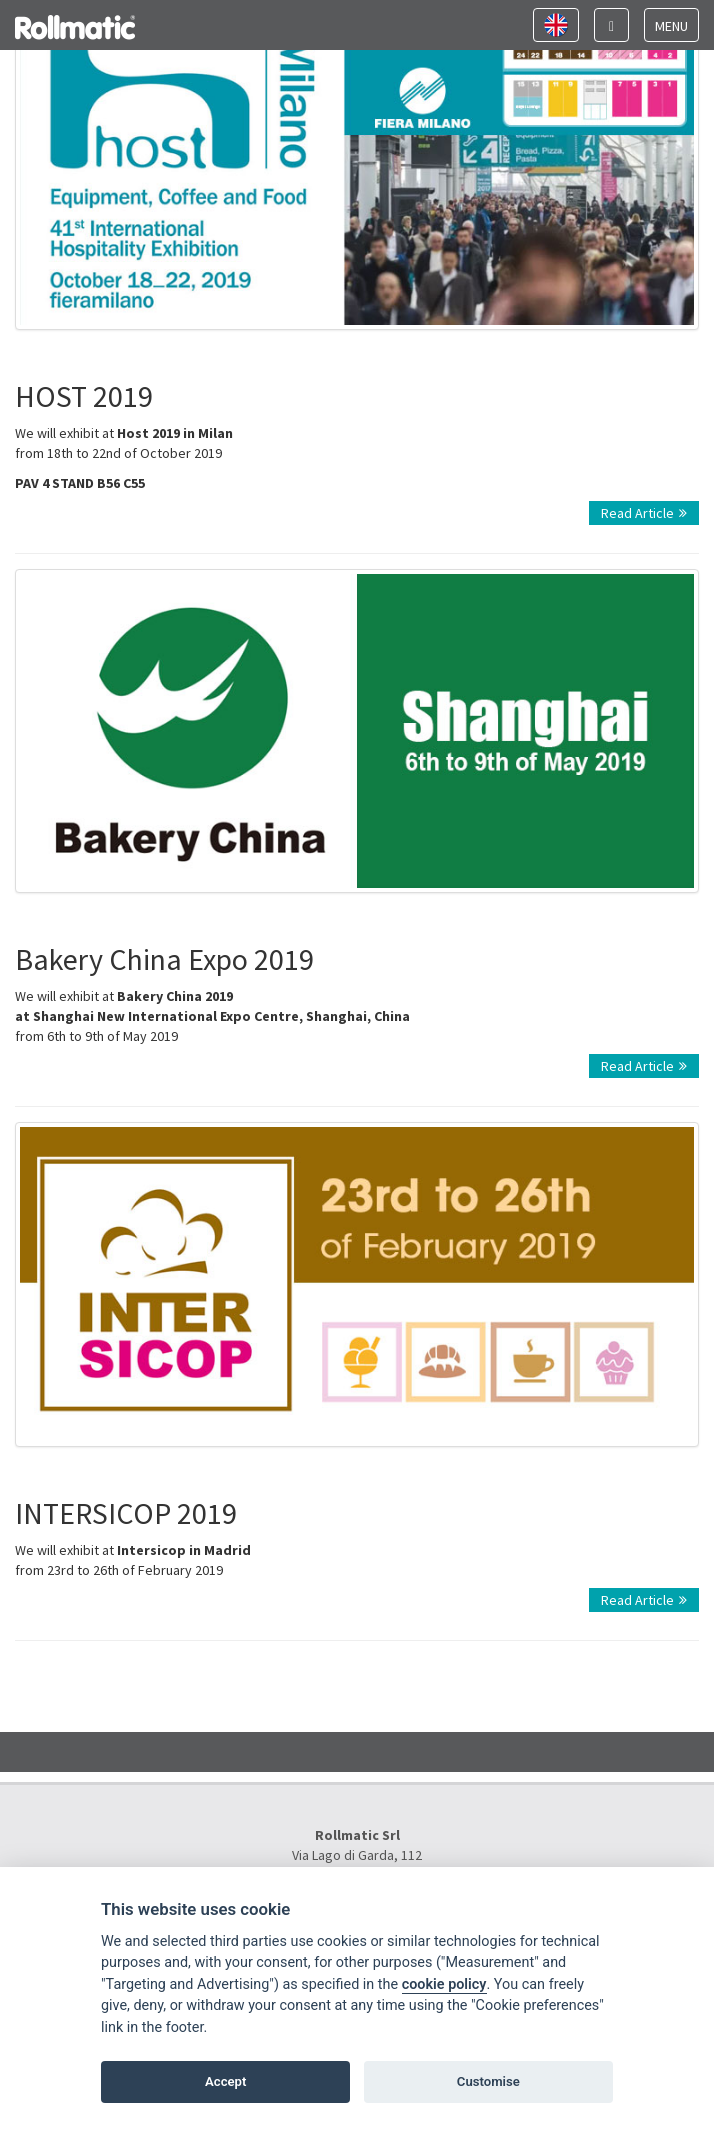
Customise (488, 2081)
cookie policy (444, 1984)
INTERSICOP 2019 (126, 1513)
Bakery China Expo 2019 (164, 959)
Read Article (644, 513)
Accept (225, 2081)
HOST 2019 (84, 396)
